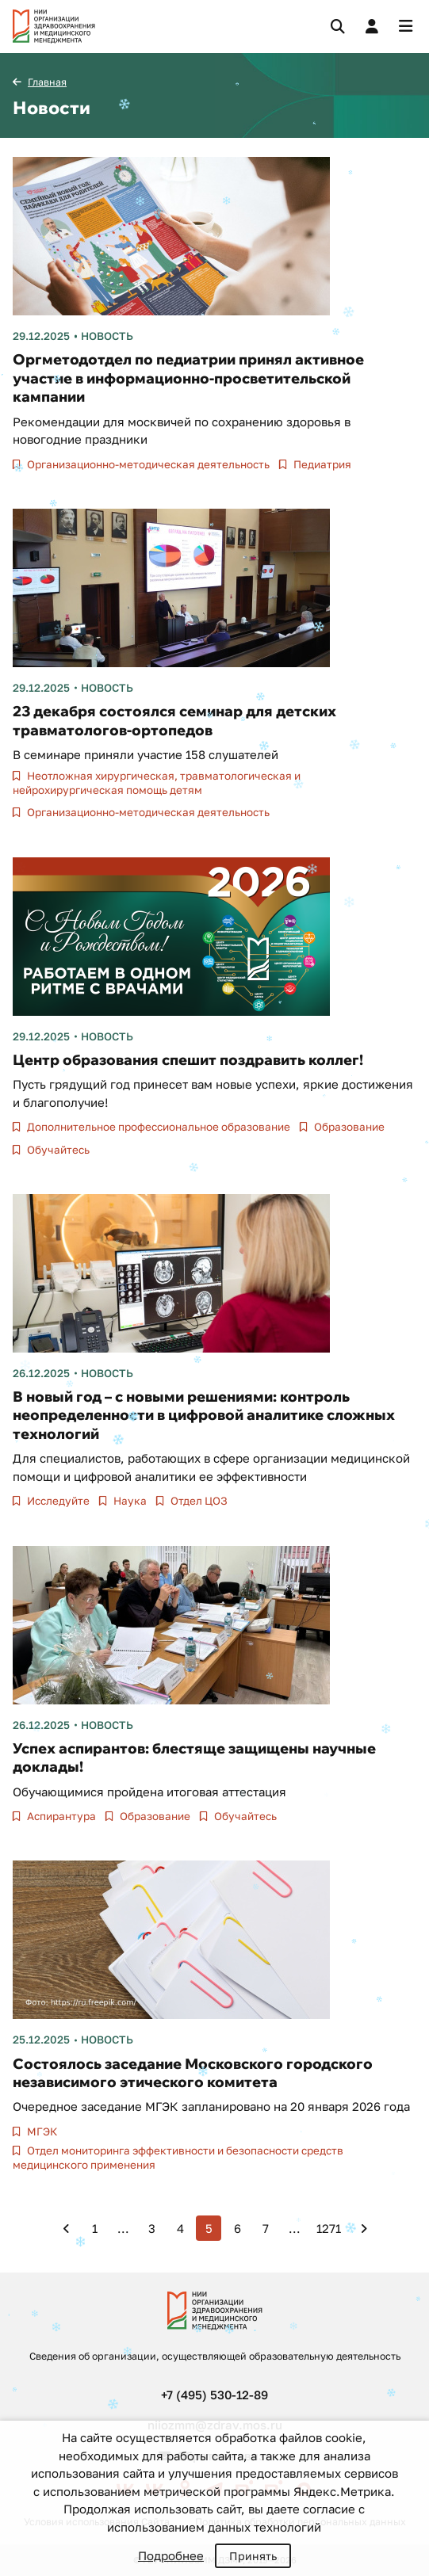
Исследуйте (57, 1500)
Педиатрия (321, 464)
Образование (348, 1126)
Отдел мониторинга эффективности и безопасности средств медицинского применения (178, 2157)
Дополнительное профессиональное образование (157, 1126)
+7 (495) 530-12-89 (214, 2394)
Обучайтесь (57, 1149)
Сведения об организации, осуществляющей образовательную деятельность (214, 2356)
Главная (47, 82)
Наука (129, 1500)
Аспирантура (60, 1816)
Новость (107, 336)
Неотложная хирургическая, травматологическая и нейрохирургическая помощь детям (157, 782)
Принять (253, 2556)
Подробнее (171, 2555)
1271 (328, 2228)
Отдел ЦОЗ (198, 1500)
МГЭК (41, 2131)
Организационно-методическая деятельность (147, 464)
